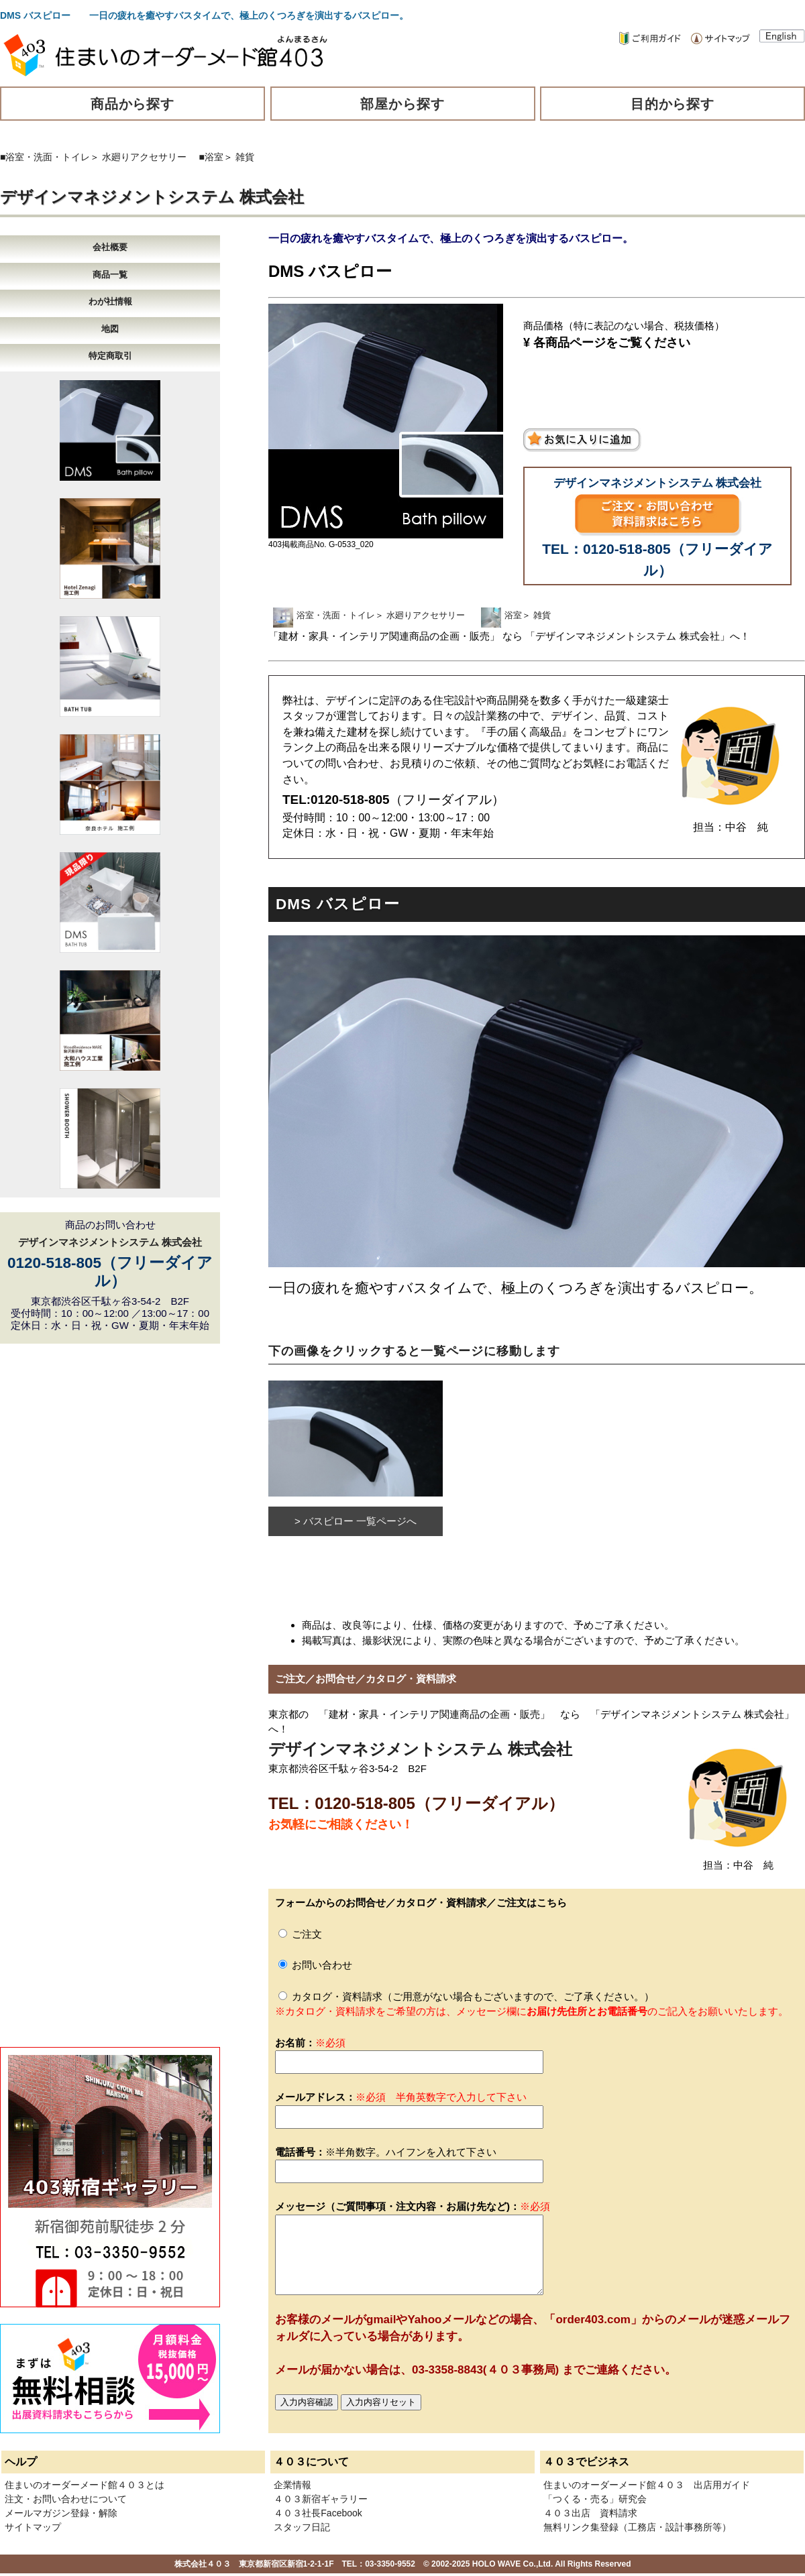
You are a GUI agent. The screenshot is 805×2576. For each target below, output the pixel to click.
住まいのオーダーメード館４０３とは (84, 2484)
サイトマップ (33, 2527)
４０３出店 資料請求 (590, 2513)
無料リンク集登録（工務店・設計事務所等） (637, 2527)
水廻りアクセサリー (144, 157)
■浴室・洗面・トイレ (45, 157)
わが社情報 (110, 301)
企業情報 (292, 2484)
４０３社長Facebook (318, 2513)
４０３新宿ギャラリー (321, 2499)
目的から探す (673, 104)
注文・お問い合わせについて (66, 2499)
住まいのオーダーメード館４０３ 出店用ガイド (646, 2484)
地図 (110, 329)
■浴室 (211, 157)
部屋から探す (402, 104)
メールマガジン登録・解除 (61, 2513)
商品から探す (133, 104)
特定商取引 (110, 356)
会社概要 (110, 247)
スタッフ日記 (302, 2527)
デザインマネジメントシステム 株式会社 (152, 197)
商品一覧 (110, 275)
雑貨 (244, 157)
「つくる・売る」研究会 (595, 2499)
